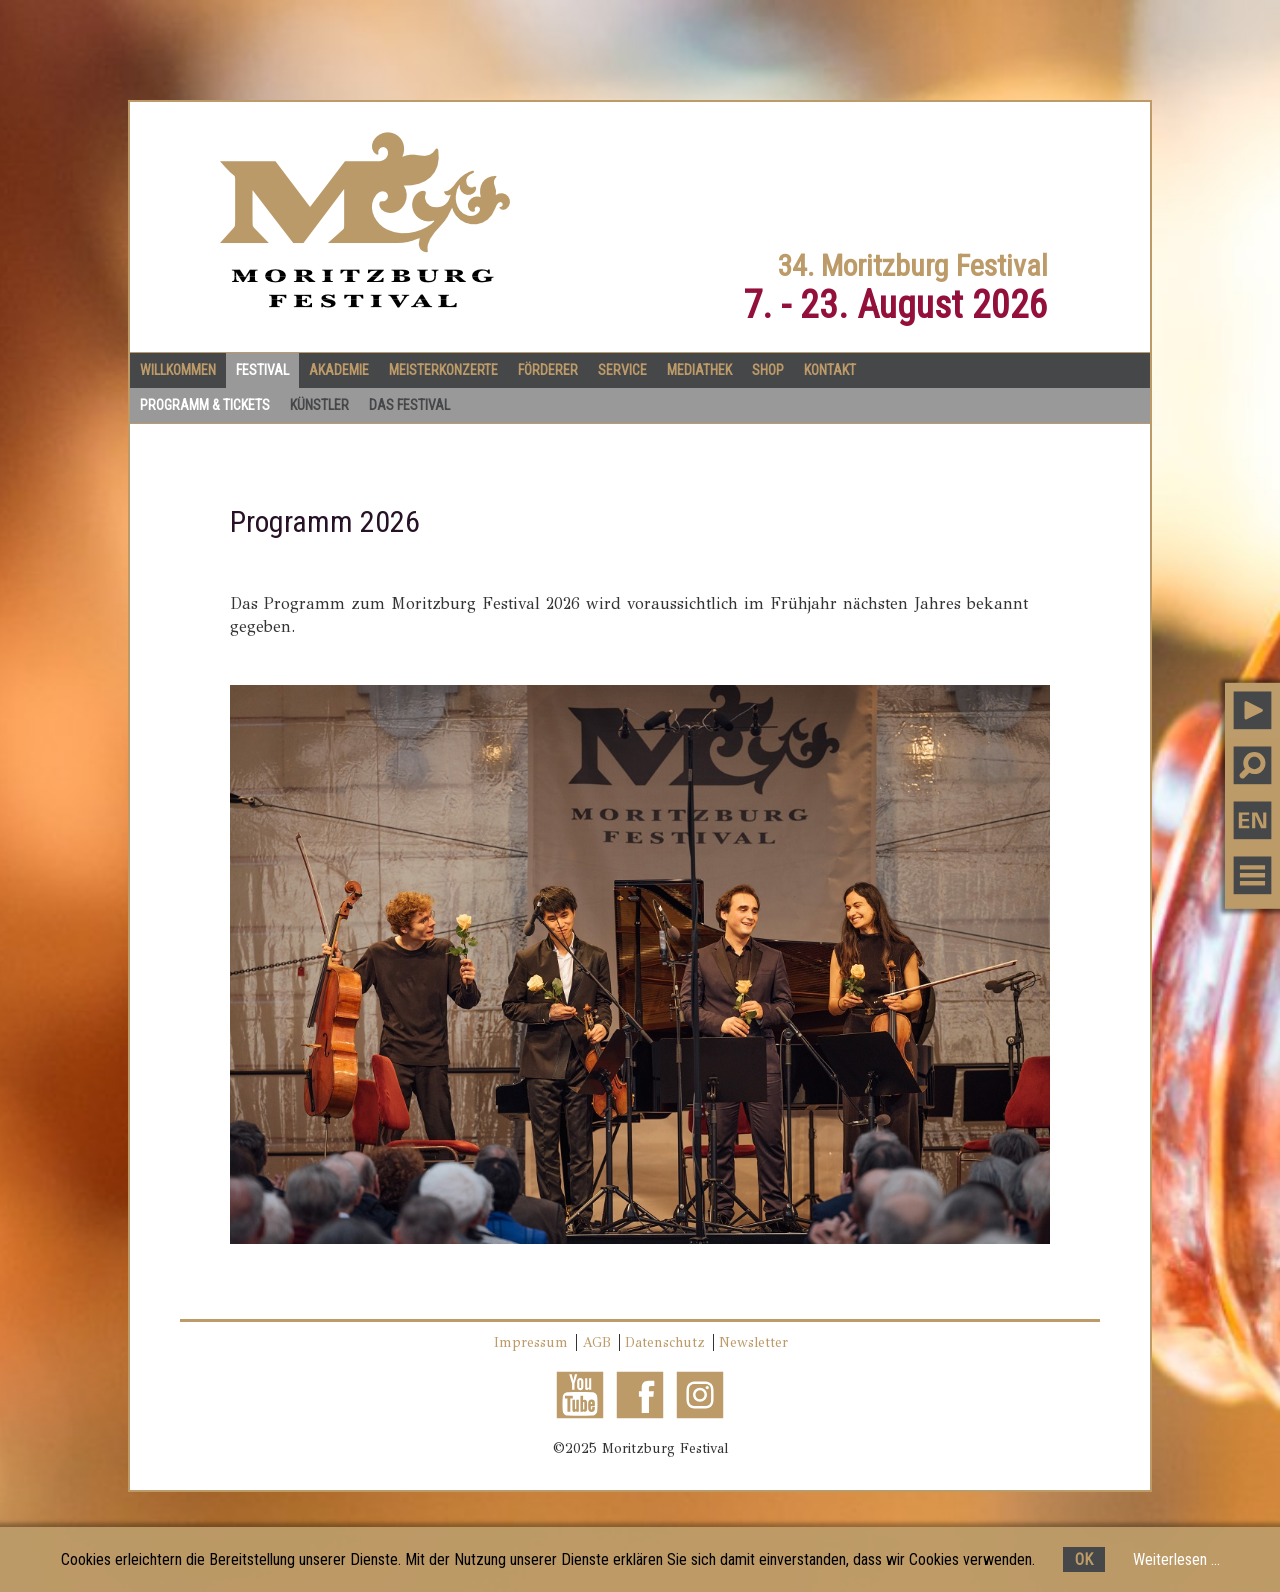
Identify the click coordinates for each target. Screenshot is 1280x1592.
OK (1084, 1559)
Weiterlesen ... (1176, 1559)
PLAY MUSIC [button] (1252, 710)
